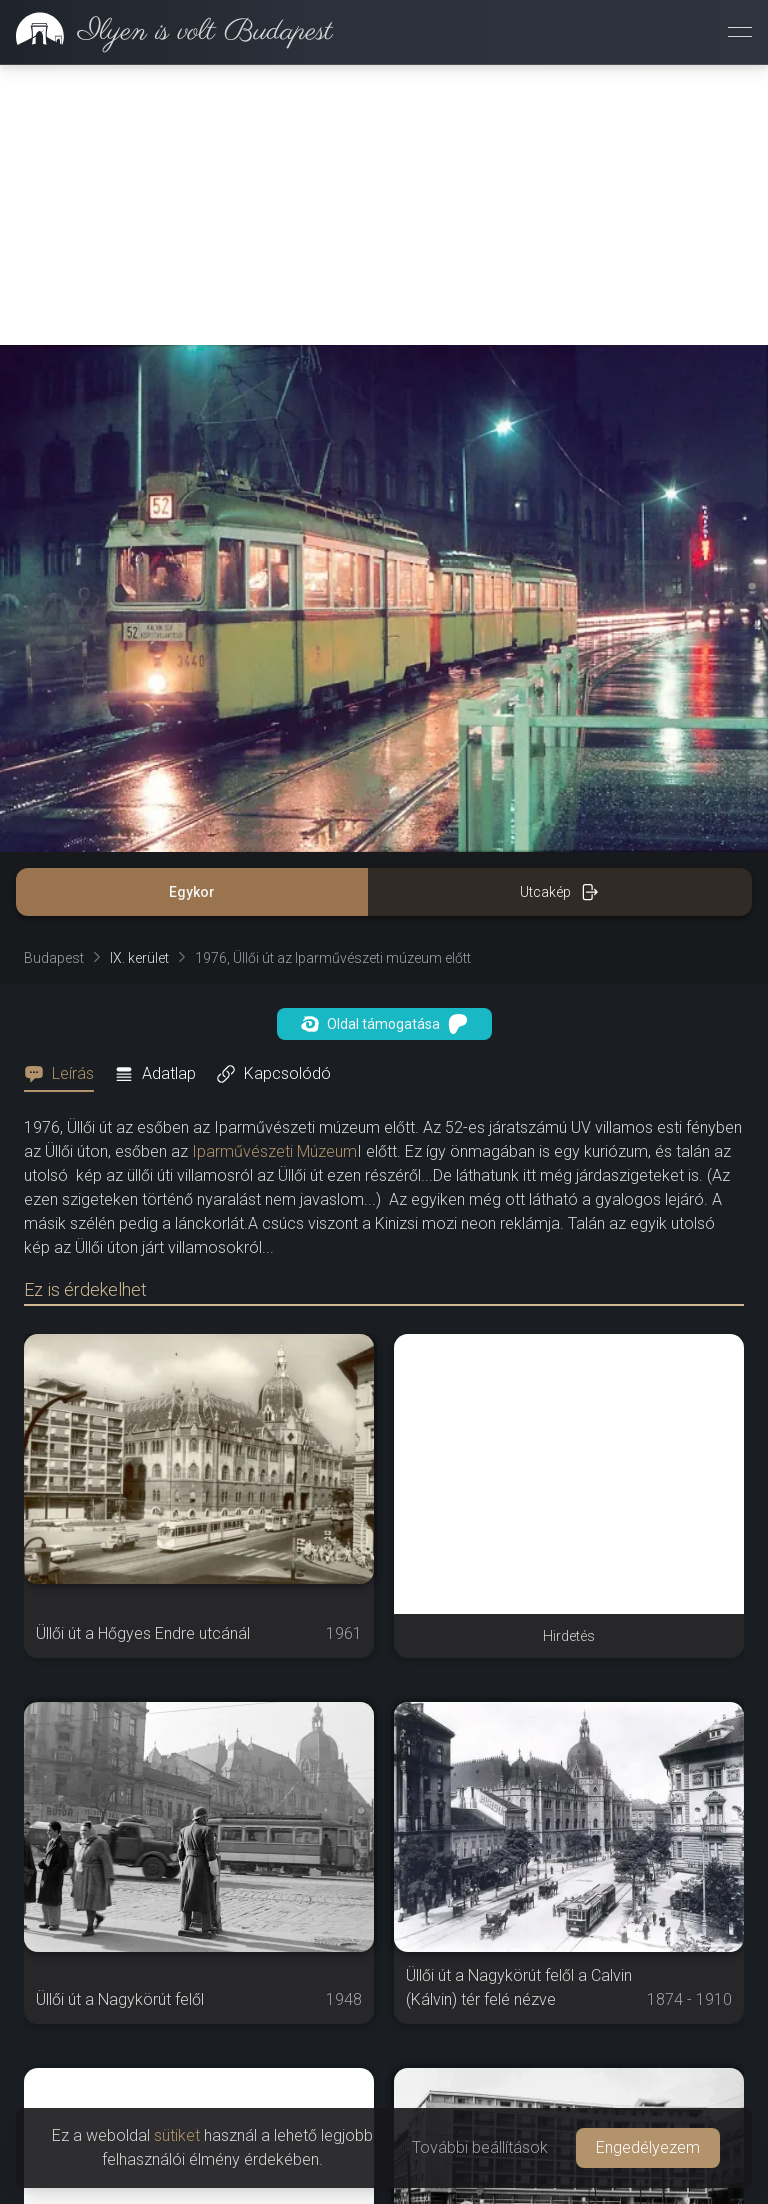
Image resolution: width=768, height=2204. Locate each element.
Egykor (192, 892)
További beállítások (480, 2147)
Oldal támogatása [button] (384, 1024)
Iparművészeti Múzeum (274, 1151)
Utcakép (559, 892)
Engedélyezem (648, 2147)
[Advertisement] (384, 205)
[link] (166, 32)
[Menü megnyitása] (740, 32)
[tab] (65, 1074)
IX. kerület (139, 958)
